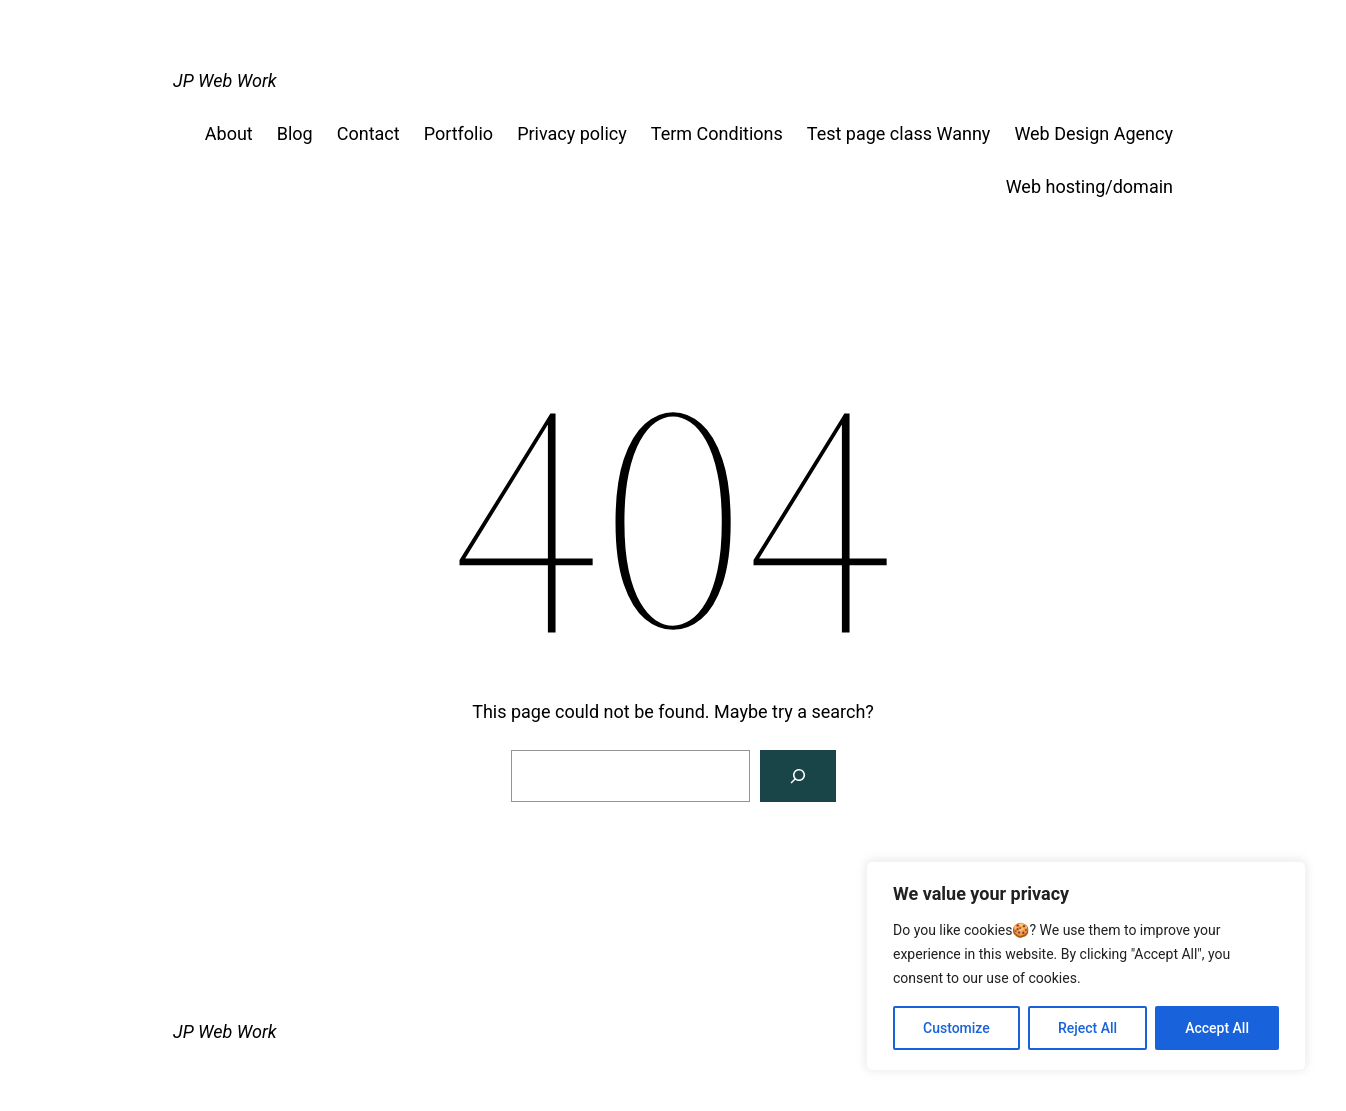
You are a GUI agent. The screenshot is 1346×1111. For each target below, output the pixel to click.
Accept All (1217, 1028)
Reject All (1087, 1028)
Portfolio (458, 133)
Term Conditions (717, 133)
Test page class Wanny (899, 133)
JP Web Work (225, 80)
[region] (1086, 966)
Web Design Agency (1093, 133)
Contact (368, 133)
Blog (295, 133)
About (229, 133)
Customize (956, 1028)
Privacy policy (572, 133)
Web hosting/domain (1089, 186)
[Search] (798, 776)
